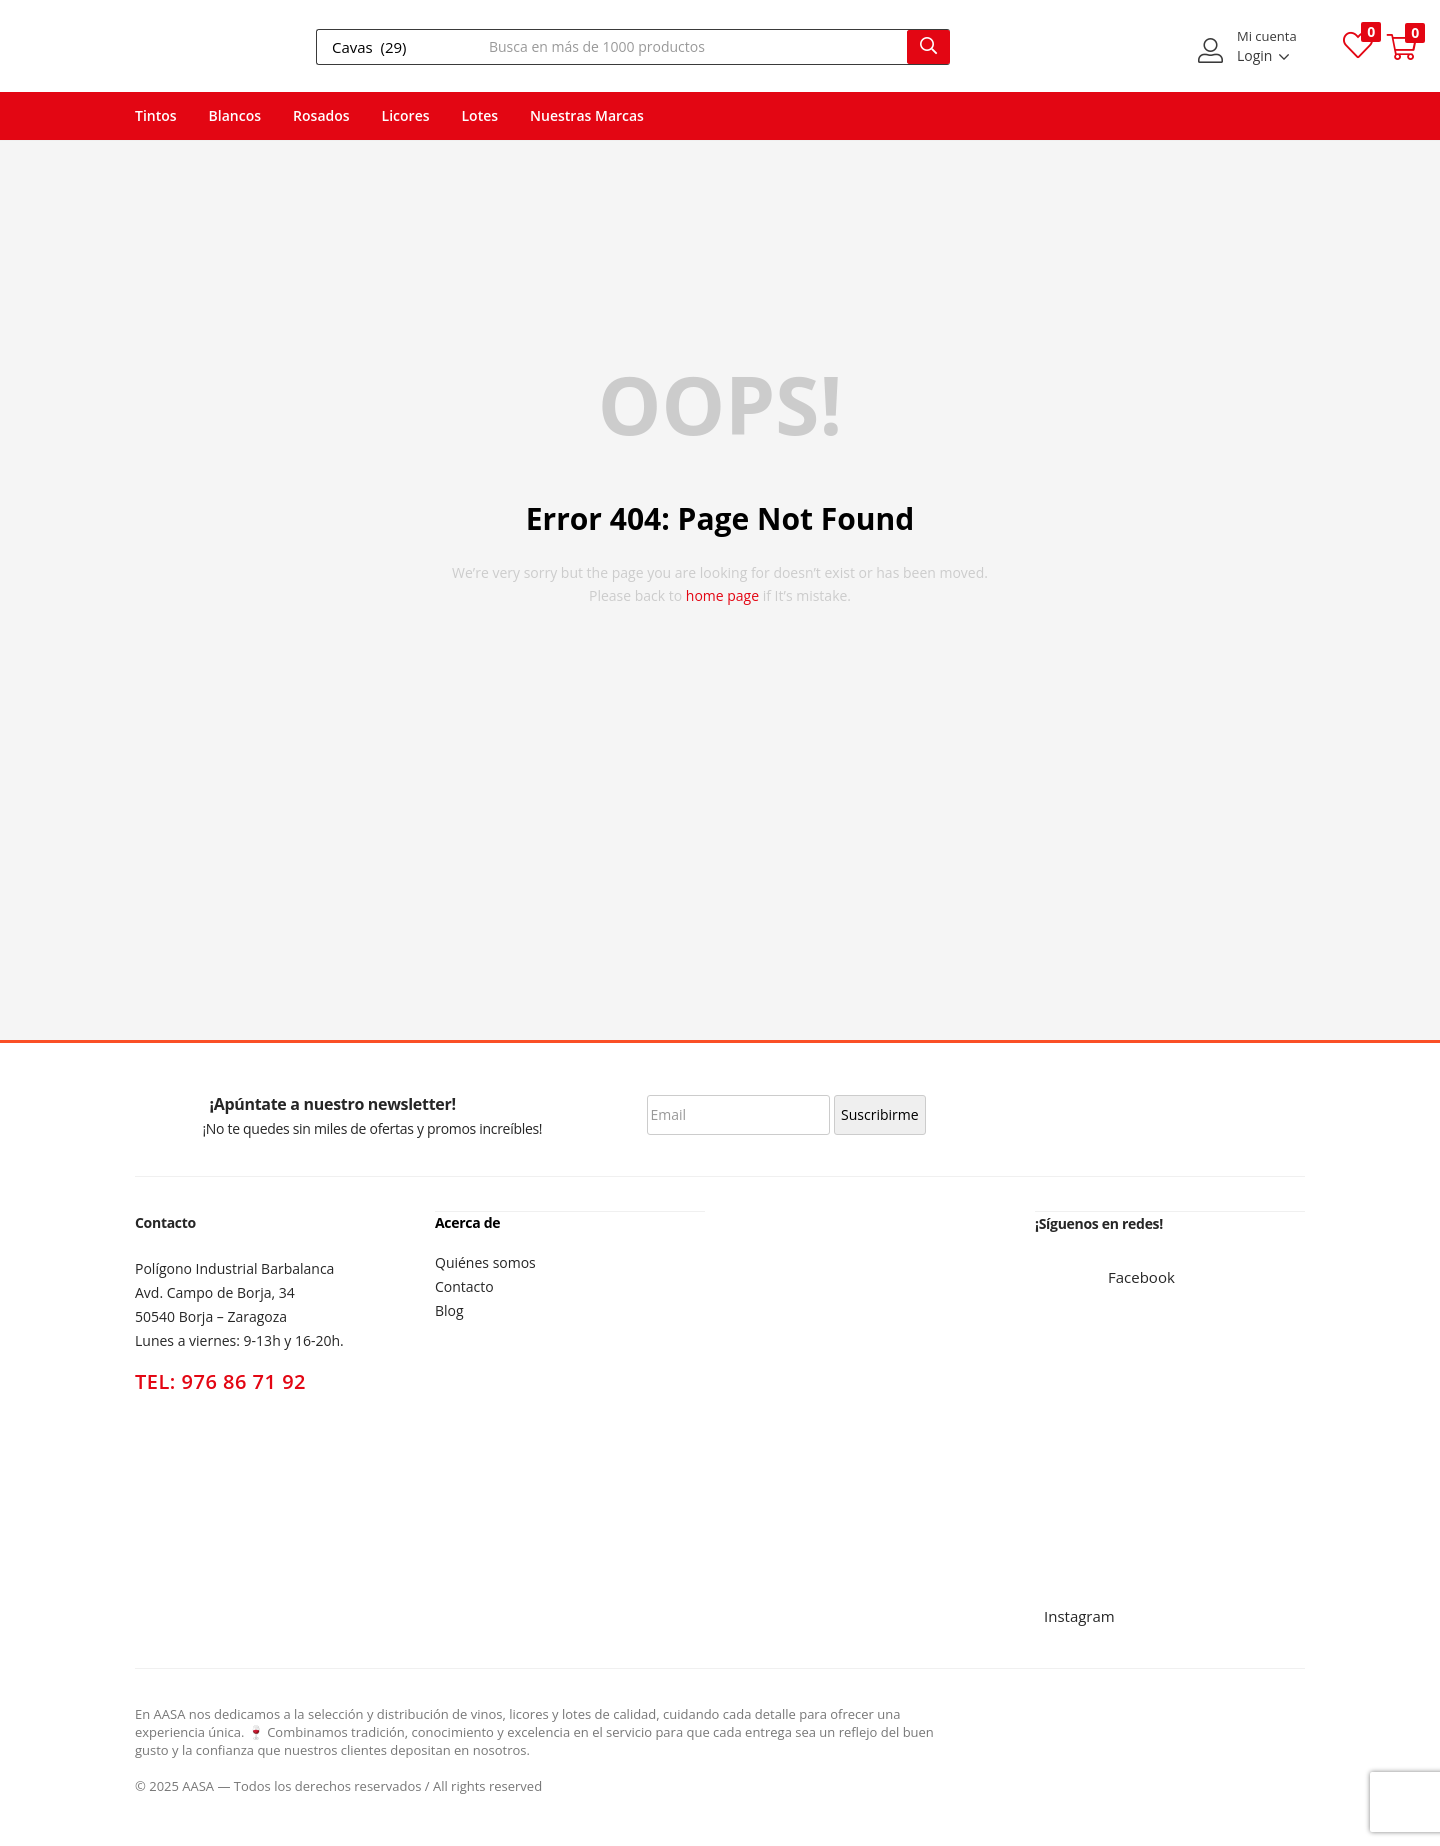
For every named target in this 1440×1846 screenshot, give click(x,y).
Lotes (480, 115)
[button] (1402, 47)
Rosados (321, 115)
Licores (406, 115)
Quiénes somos (485, 1261)
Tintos (156, 115)
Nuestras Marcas (587, 115)
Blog (449, 1309)
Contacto (464, 1285)
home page (722, 595)
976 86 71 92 (244, 1381)
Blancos (235, 115)
